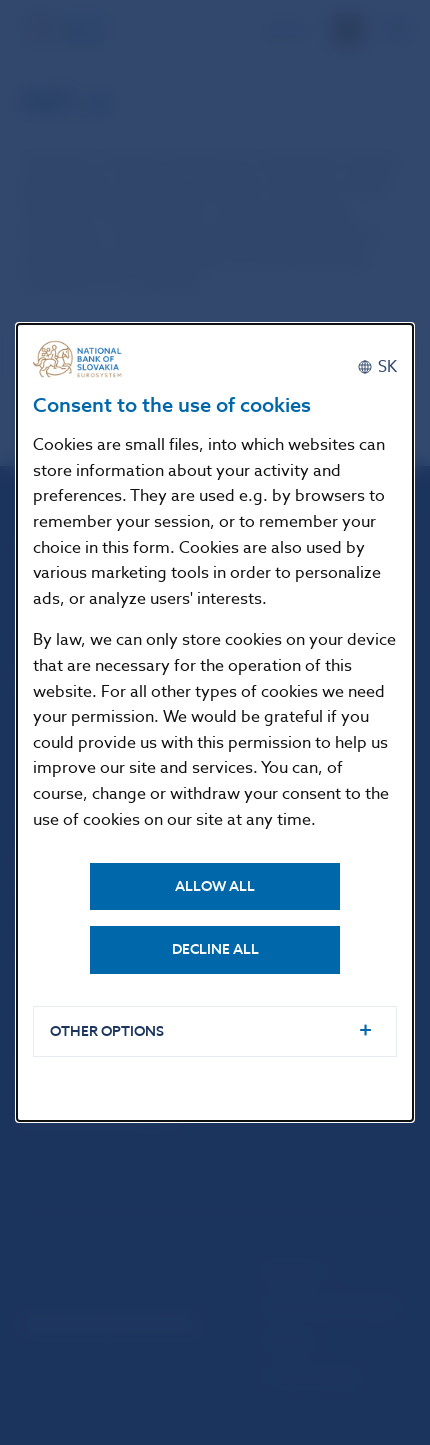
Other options (107, 1031)
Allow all (215, 886)
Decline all (215, 949)
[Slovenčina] (377, 367)
